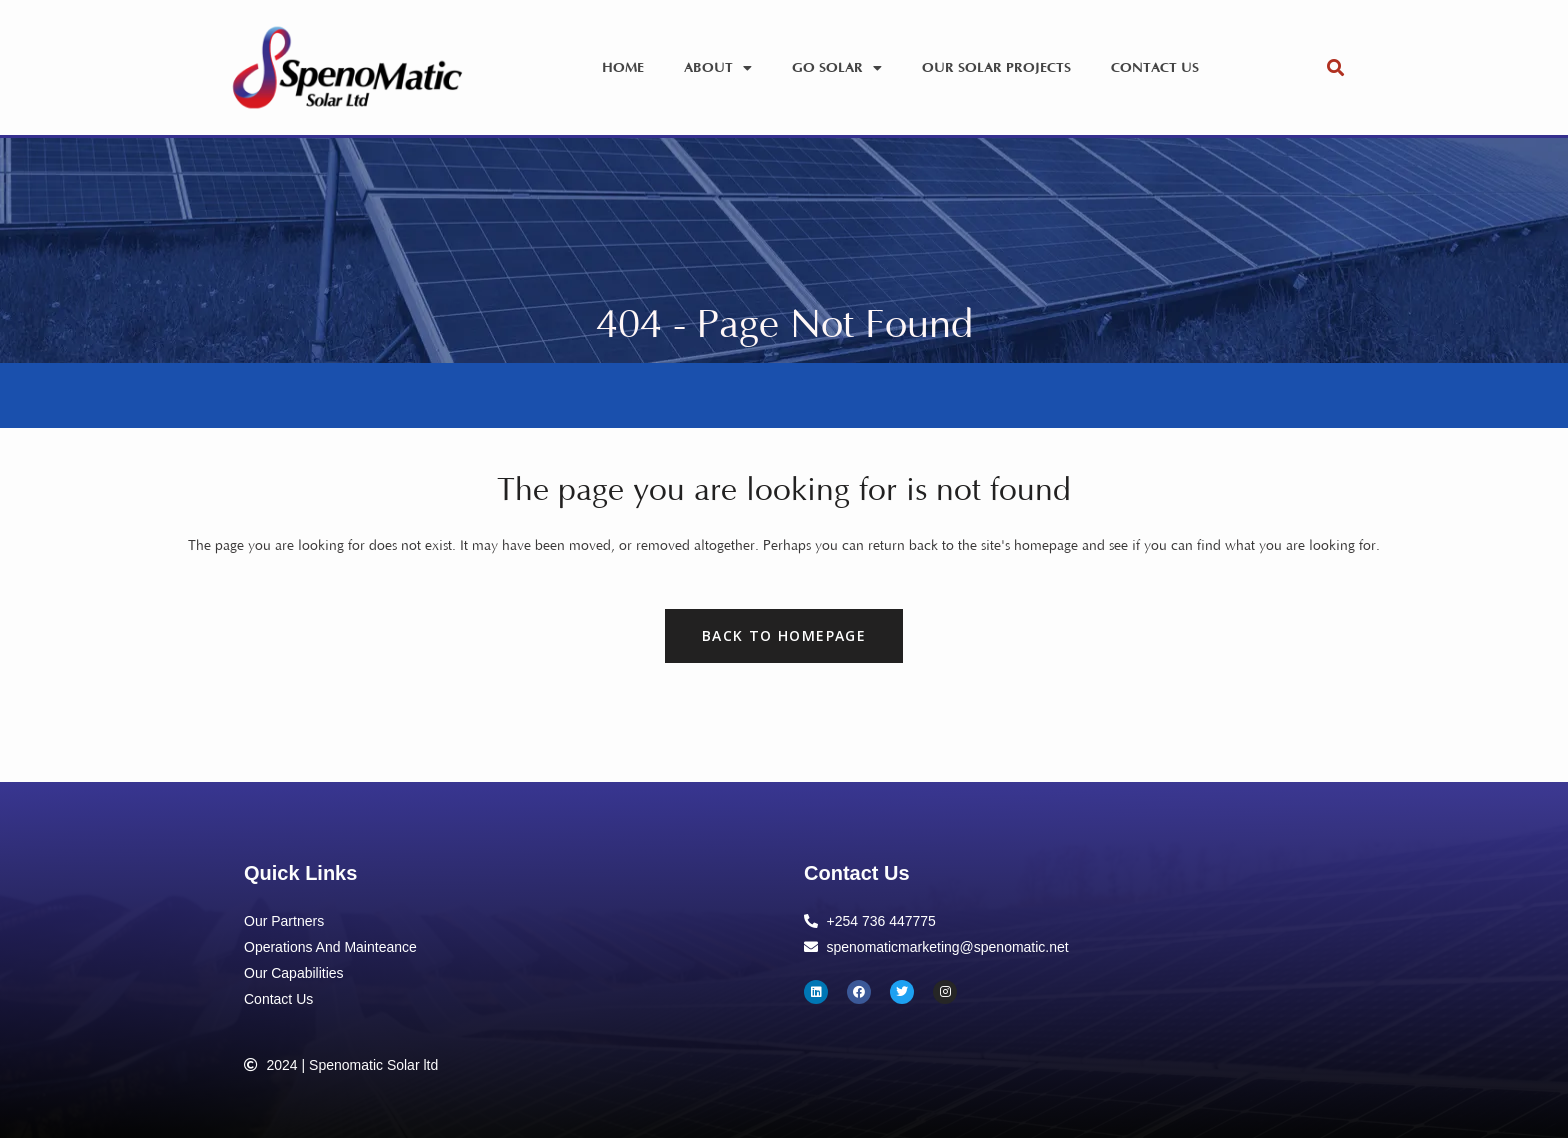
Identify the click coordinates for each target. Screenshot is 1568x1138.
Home (623, 68)
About (718, 68)
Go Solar (837, 68)
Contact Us (1155, 68)
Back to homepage (784, 635)
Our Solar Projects (996, 68)
